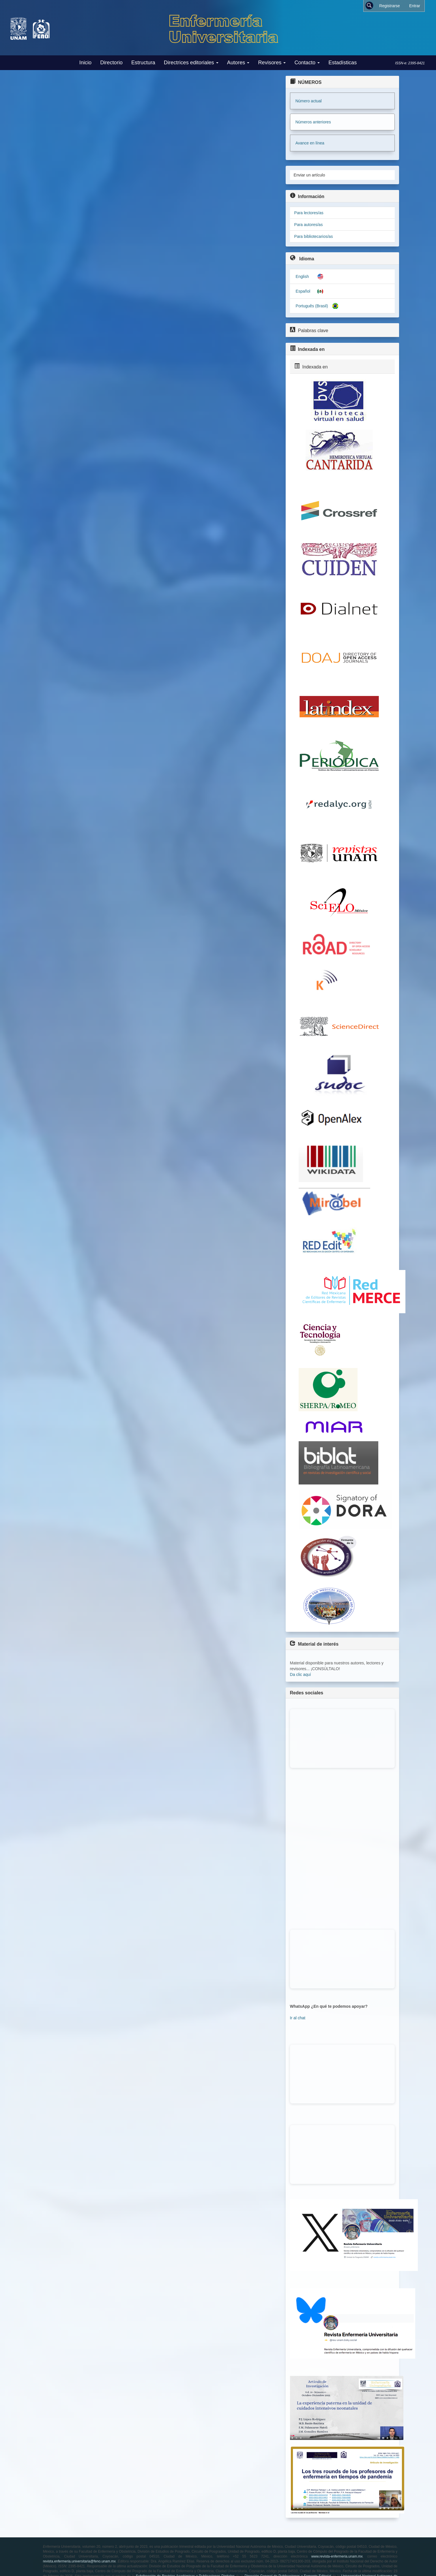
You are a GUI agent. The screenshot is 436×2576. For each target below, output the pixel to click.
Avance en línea (309, 143)
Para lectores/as (308, 212)
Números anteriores (313, 122)
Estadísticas (342, 62)
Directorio (111, 62)
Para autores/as (308, 224)
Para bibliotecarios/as (313, 236)
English (302, 276)
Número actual (308, 101)
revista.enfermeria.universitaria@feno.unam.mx (79, 2561)
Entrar (414, 5)
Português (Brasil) (312, 306)
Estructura (143, 62)
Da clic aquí (300, 1674)
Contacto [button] (307, 62)
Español (303, 291)
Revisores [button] (272, 62)
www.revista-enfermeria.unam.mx (337, 2556)
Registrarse (389, 5)
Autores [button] (238, 62)
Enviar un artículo (309, 175)
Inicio (85, 62)
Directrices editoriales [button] (191, 62)
